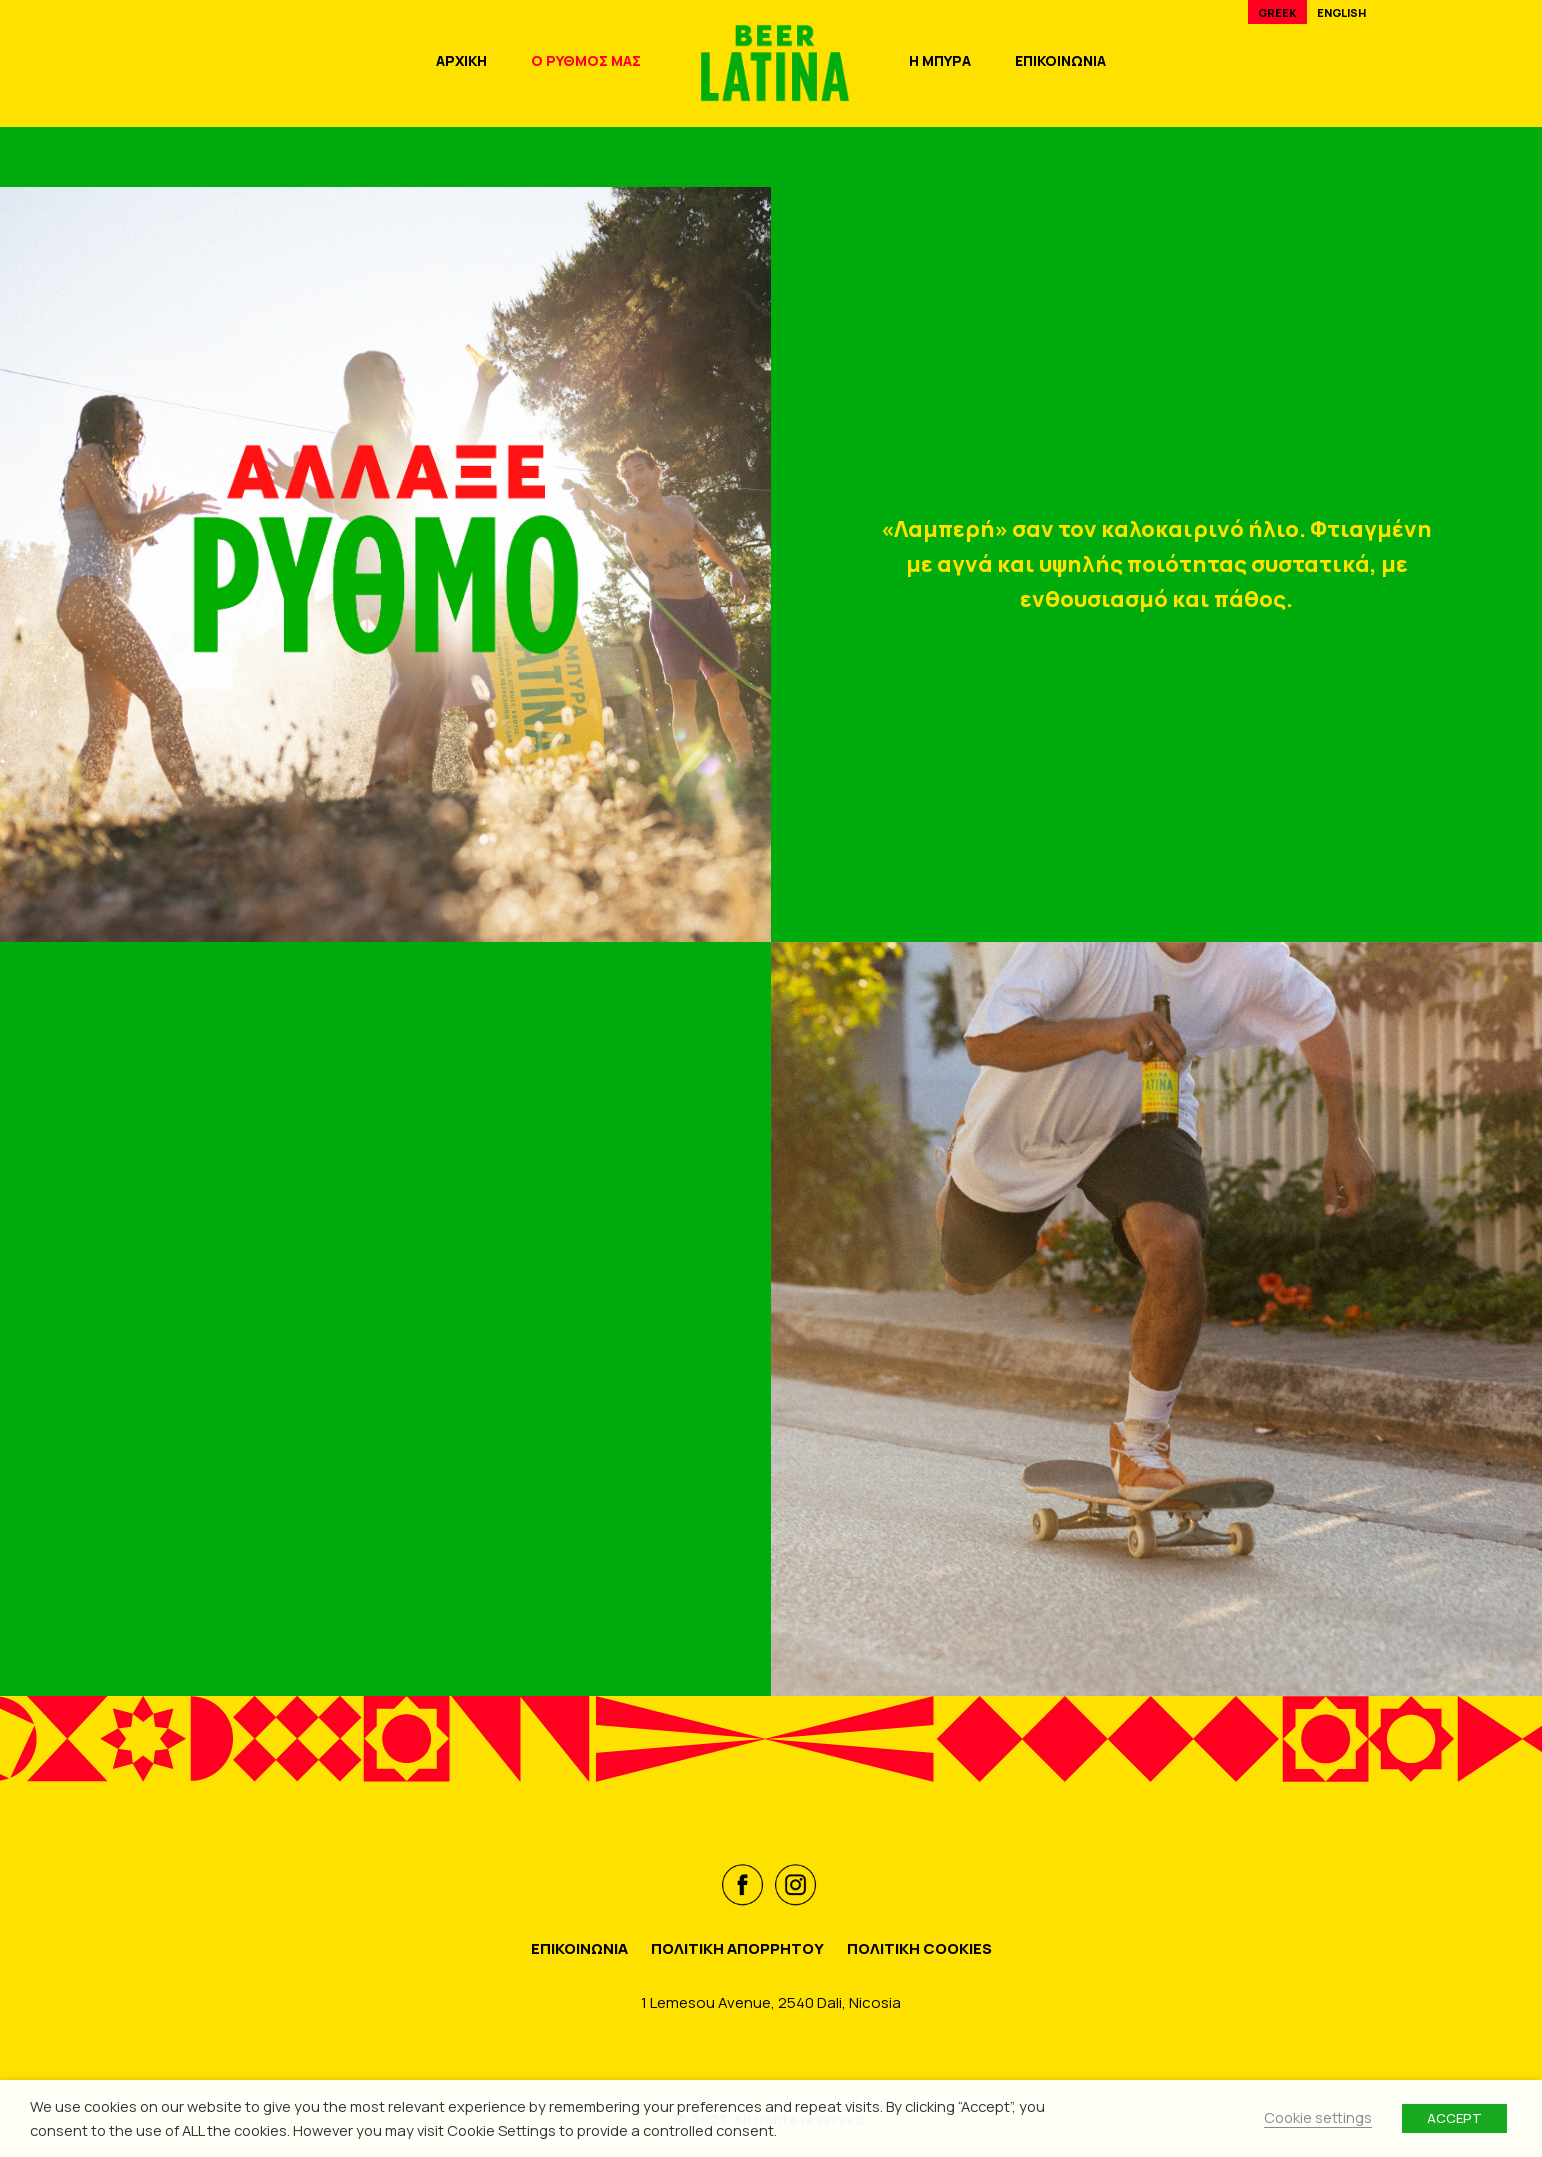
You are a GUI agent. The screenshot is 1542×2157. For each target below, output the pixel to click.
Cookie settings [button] (1318, 2117)
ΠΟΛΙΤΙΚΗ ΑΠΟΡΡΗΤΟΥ (737, 1948)
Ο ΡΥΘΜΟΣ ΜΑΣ (586, 60)
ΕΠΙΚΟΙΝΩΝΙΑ (1060, 60)
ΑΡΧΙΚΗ (461, 60)
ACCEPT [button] (1454, 2118)
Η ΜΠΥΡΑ (940, 60)
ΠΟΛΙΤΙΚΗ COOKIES (919, 1948)
